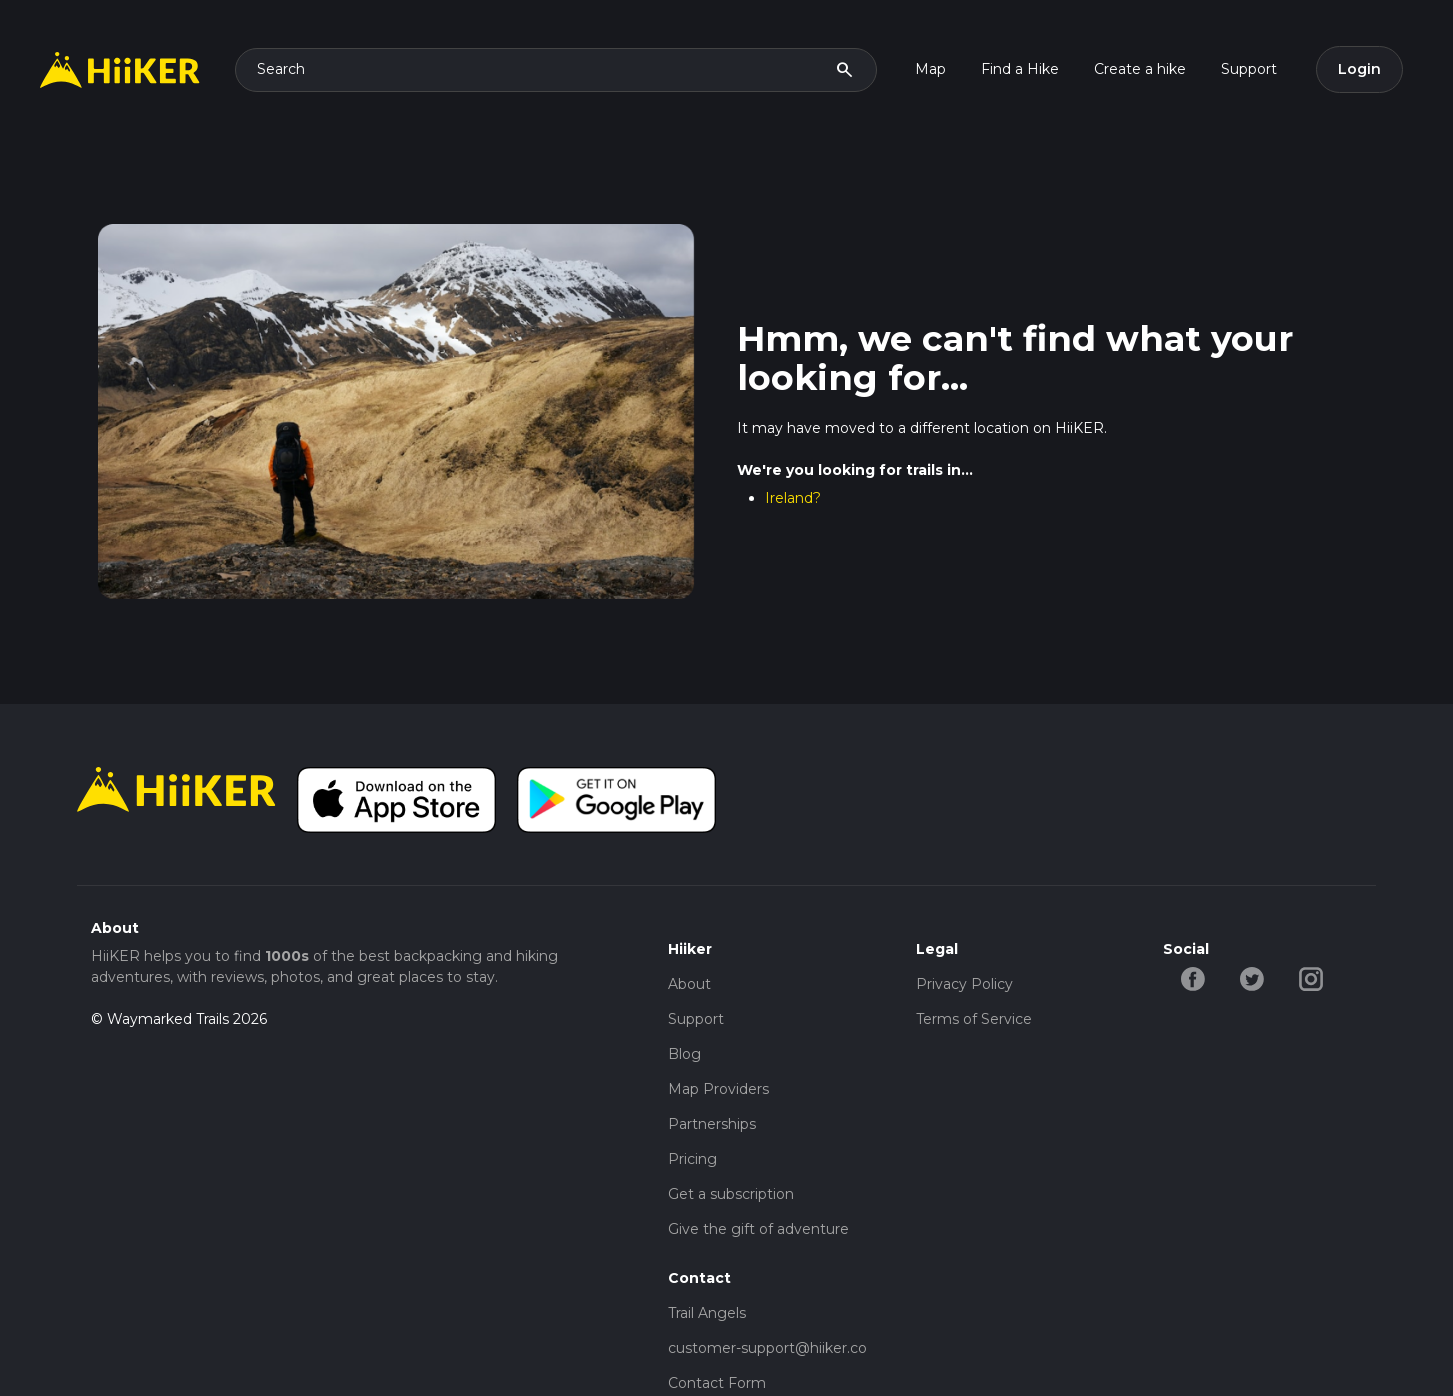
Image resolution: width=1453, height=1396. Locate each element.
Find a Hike (1020, 69)
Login (1359, 69)
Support (1249, 69)
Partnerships (712, 1124)
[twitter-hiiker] (1251, 977)
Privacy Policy (964, 984)
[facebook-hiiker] (1192, 977)
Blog (684, 1054)
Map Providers (718, 1089)
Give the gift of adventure (758, 1229)
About (689, 984)
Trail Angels (707, 1313)
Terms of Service (974, 1019)
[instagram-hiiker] (1310, 977)
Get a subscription (731, 1194)
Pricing (692, 1159)
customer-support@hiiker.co (767, 1348)
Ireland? (793, 498)
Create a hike (1140, 69)
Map (930, 69)
